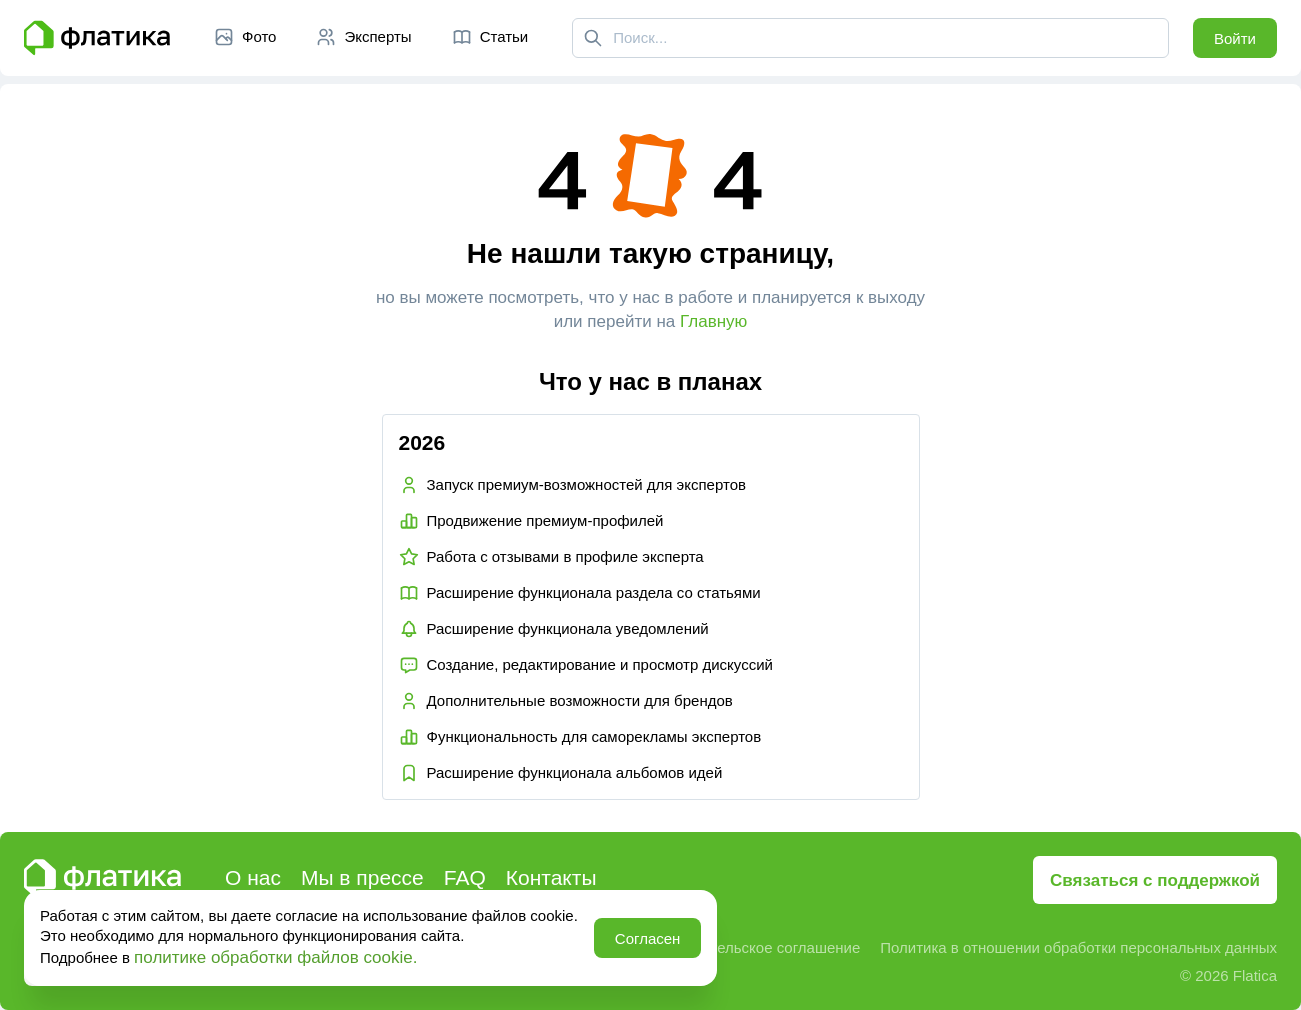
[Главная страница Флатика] (97, 38)
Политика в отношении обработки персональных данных (1078, 947)
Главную (713, 321)
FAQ (465, 877)
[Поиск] (593, 38)
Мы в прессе (362, 877)
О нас (253, 877)
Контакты (551, 877)
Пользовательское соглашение (752, 947)
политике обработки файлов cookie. (275, 957)
